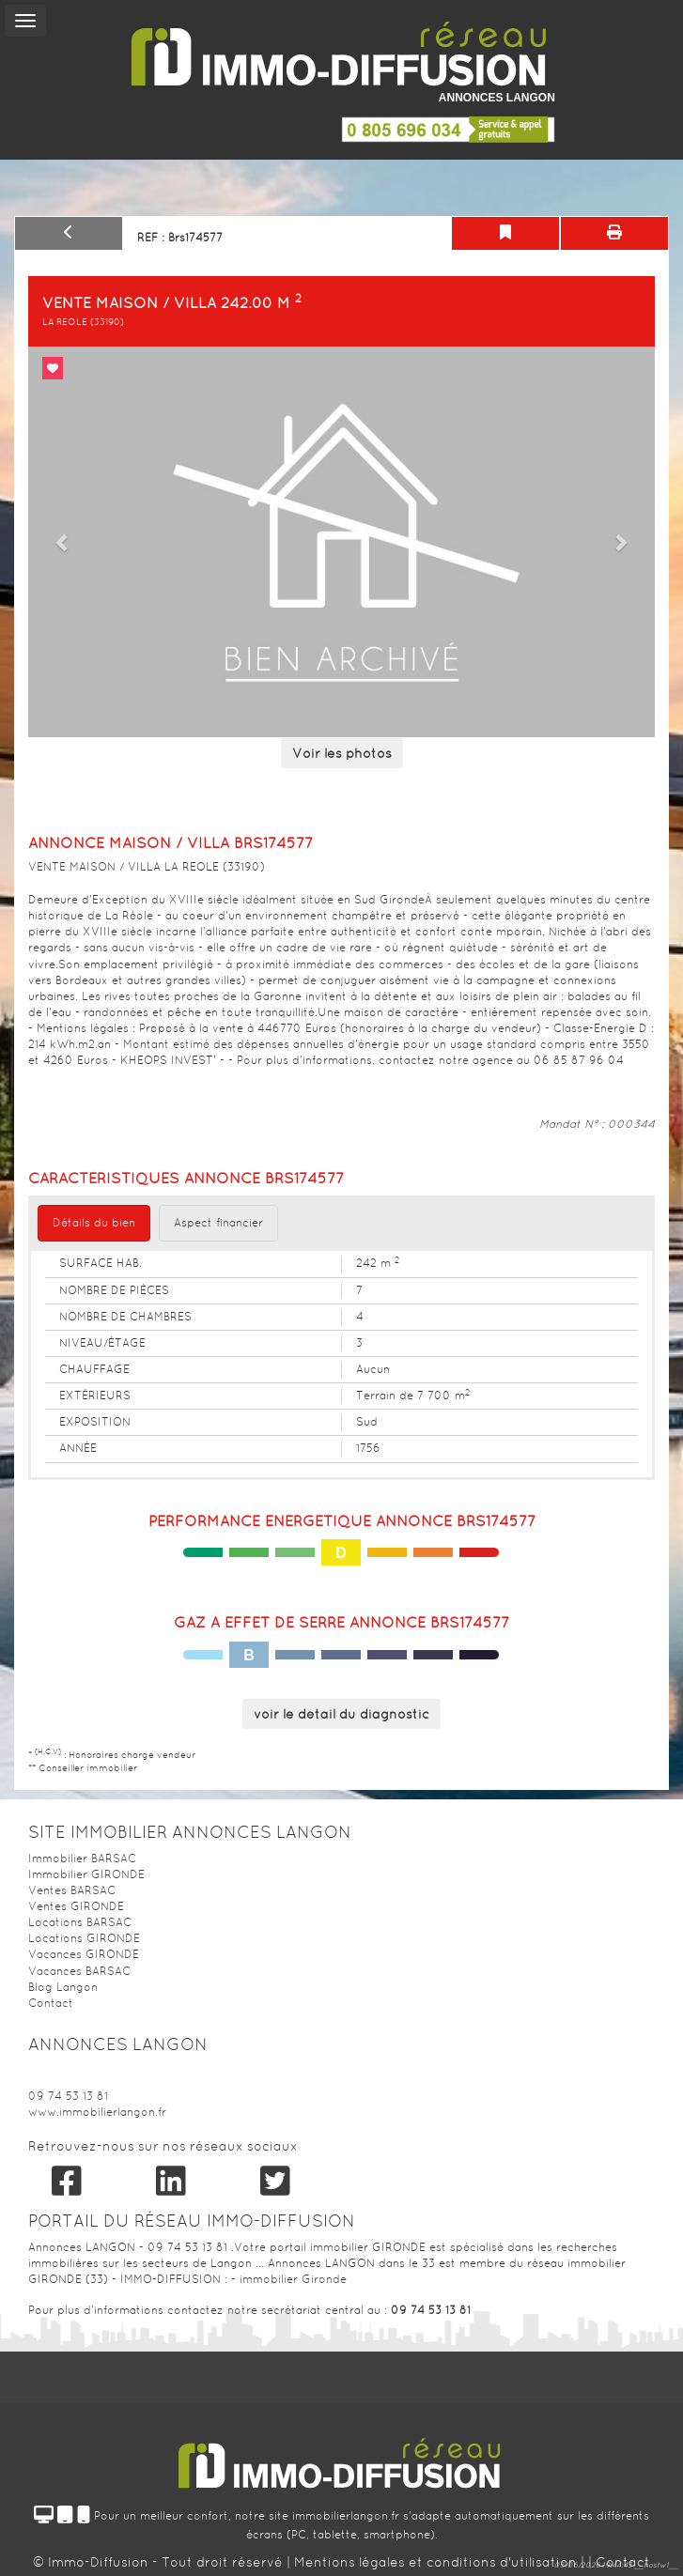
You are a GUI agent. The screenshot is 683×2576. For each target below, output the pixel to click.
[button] (63, 542)
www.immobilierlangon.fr (97, 2112)
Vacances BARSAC (79, 1971)
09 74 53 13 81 (68, 2096)
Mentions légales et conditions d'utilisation (437, 2561)
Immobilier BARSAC (82, 1858)
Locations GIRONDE (84, 1938)
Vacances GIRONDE (83, 1954)
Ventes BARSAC (72, 1890)
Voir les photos (342, 753)
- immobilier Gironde (289, 2279)
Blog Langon (63, 1987)
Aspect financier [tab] (218, 1222)
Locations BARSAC (80, 1922)
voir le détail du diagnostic (341, 1713)
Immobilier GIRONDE (86, 1874)
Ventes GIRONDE (76, 1906)
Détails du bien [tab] (94, 1222)
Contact (50, 2003)
